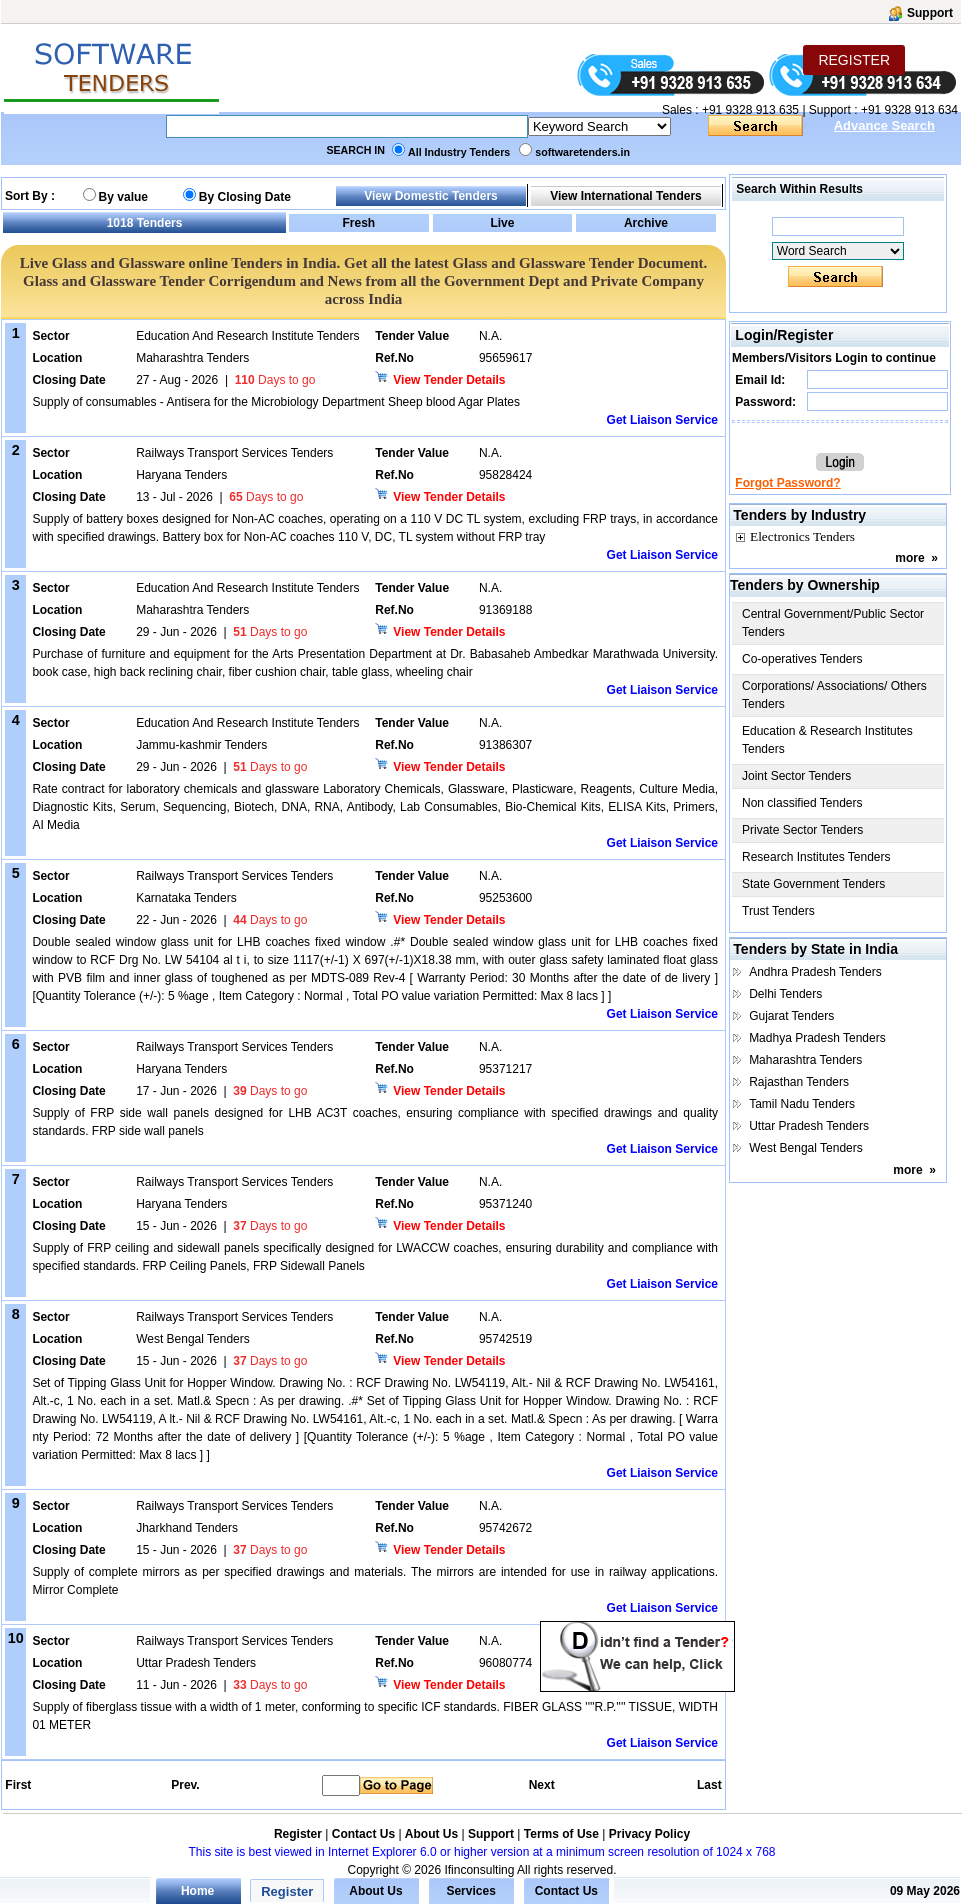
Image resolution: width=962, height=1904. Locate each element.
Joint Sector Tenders (796, 776)
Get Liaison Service (662, 420)
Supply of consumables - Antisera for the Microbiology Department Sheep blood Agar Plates (276, 402)
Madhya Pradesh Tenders (817, 1038)
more (909, 558)
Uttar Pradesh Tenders (809, 1126)
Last (709, 1785)
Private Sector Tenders (802, 830)
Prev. (185, 1785)
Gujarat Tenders (791, 1016)
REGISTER (854, 60)
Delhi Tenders (785, 994)
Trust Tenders (778, 911)
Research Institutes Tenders (816, 857)
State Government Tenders (813, 884)
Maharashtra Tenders (805, 1060)
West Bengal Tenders (806, 1148)
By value (123, 197)
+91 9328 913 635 (749, 110)
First (17, 1785)
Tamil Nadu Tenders (802, 1104)
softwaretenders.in (582, 152)
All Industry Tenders (459, 152)
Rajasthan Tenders (799, 1082)
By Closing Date (245, 197)
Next (542, 1785)
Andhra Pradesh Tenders (815, 972)
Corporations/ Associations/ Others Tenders (834, 695)
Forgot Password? (787, 483)
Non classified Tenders (802, 803)
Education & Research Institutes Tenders (827, 740)
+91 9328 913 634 (909, 110)
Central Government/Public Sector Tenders (833, 623)
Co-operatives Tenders (802, 659)
